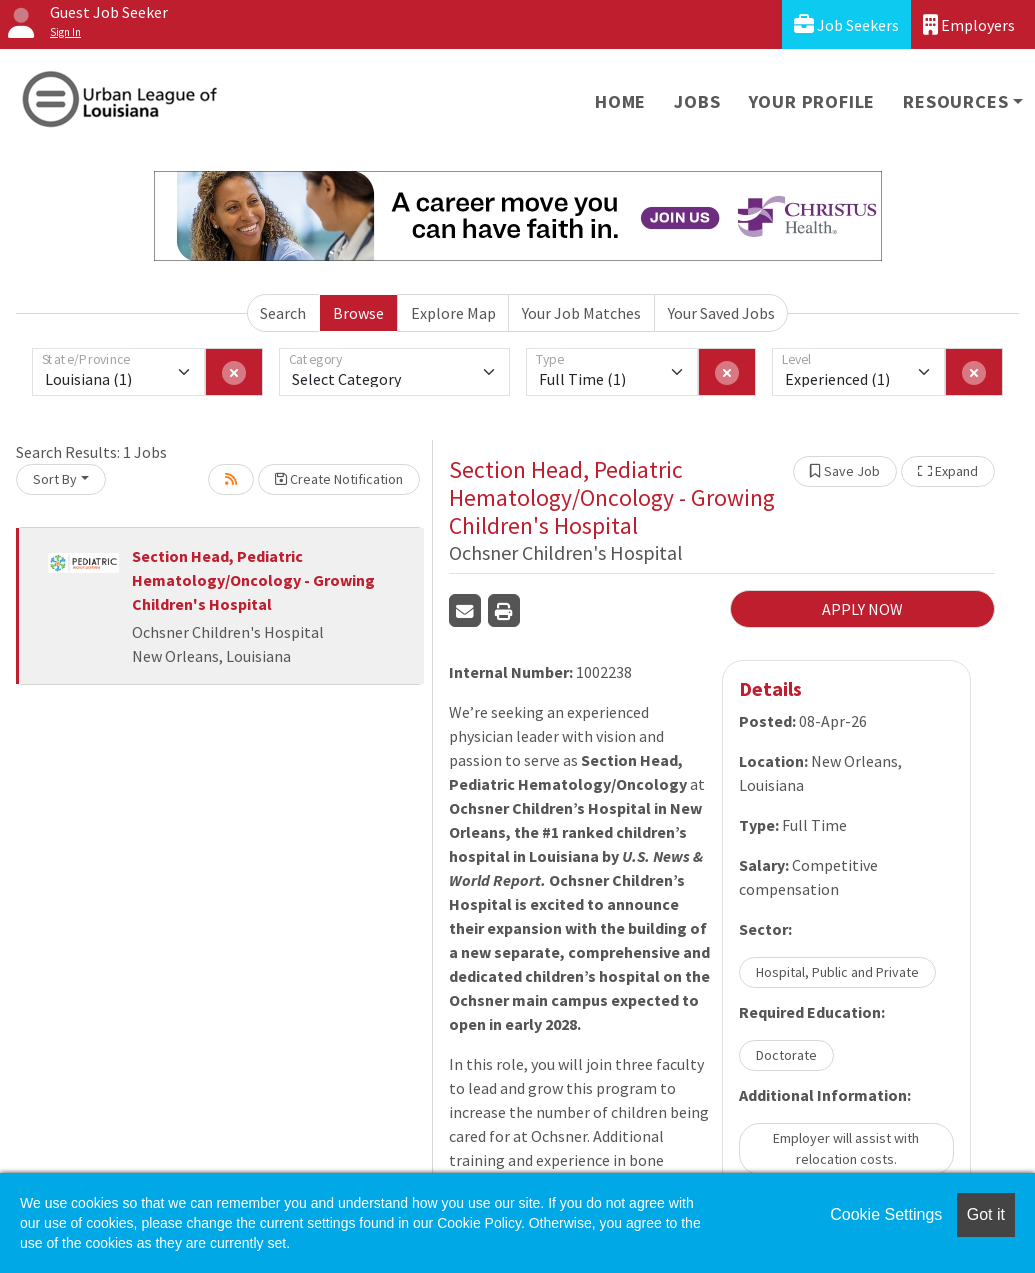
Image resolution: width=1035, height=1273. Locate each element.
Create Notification (339, 479)
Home (620, 101)
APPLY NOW (862, 609)
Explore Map (453, 313)
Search (283, 313)
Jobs (697, 101)
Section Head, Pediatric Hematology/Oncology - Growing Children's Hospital (253, 580)
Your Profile (812, 101)
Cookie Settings (886, 1214)
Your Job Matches (581, 313)
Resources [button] (955, 101)
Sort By (55, 479)
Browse (358, 313)
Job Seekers (846, 24)
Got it (986, 1214)
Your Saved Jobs (721, 313)
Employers (969, 24)
